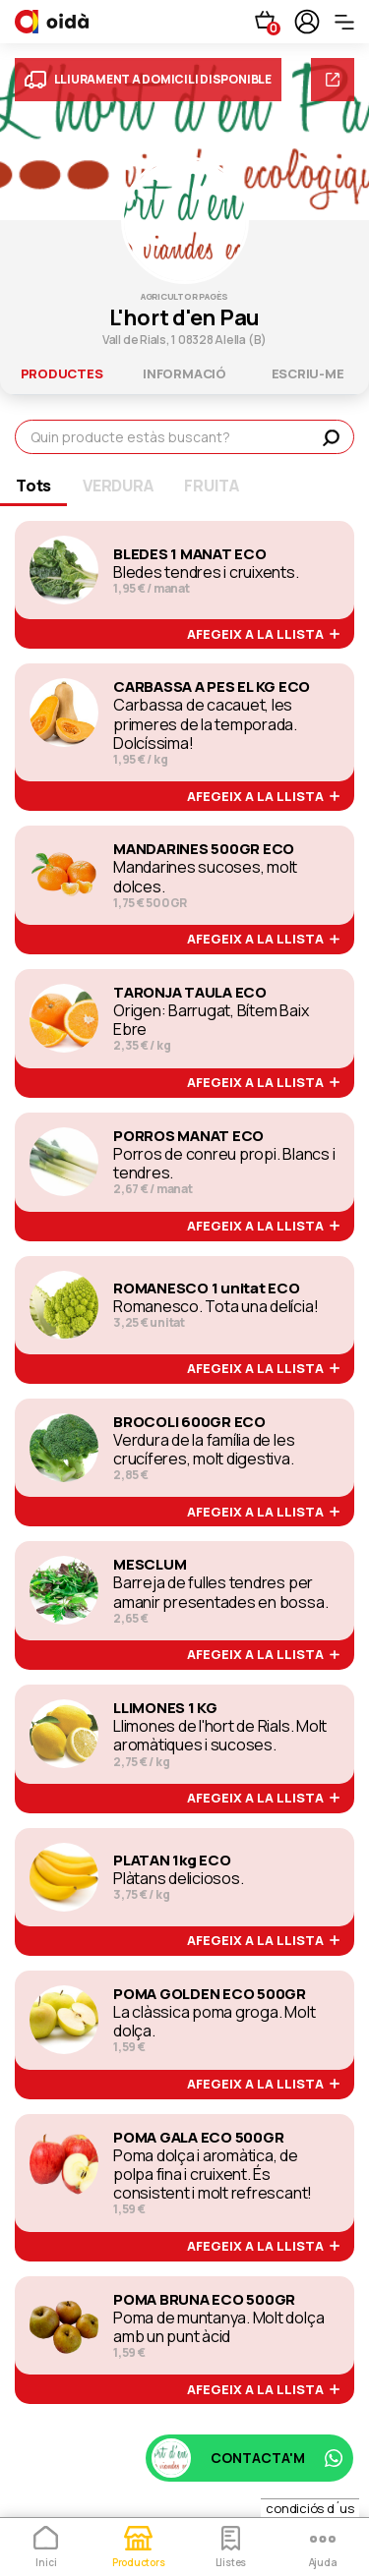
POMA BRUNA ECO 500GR (204, 2300)
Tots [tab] (33, 485)
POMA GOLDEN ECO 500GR (209, 1994)
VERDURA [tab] (118, 485)
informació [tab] (184, 373)
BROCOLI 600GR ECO (189, 1422)
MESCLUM (149, 1565)
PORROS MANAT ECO (188, 1136)
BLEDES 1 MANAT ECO (190, 554)
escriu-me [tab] (308, 373)
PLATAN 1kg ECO (172, 1860)
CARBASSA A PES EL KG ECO (211, 687)
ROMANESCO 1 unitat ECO (206, 1288)
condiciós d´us (310, 2508)
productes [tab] (62, 373)
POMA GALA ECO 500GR (198, 2138)
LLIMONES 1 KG (165, 1708)
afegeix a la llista (263, 635)
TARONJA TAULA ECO (190, 993)
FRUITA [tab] (211, 485)
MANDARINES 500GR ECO (203, 849)
